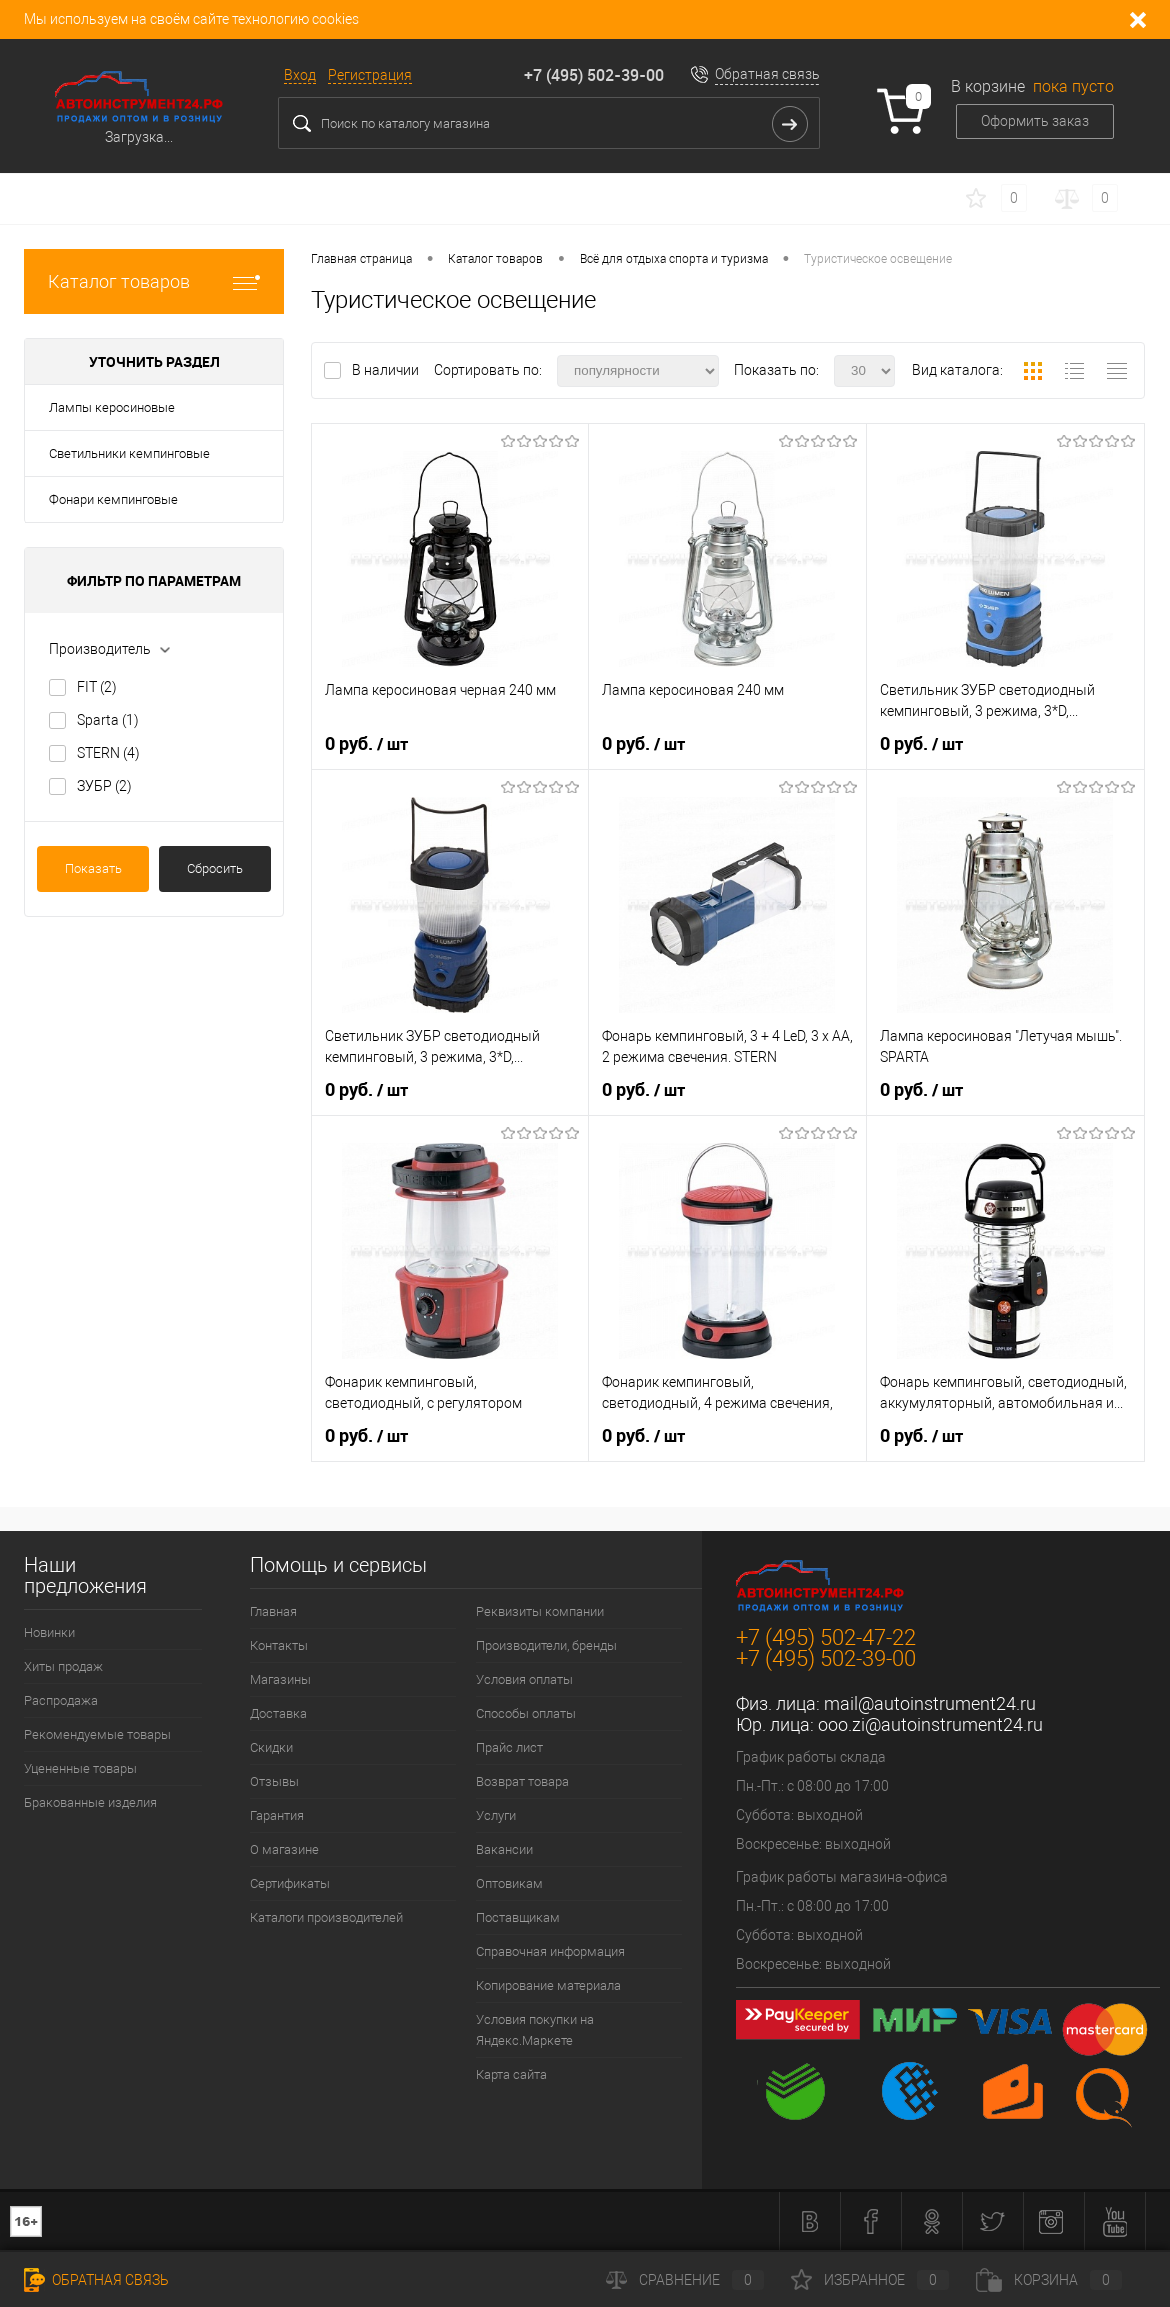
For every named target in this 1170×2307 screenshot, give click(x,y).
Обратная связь (767, 74)
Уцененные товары (80, 1768)
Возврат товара (522, 1781)
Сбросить (215, 868)
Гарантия (277, 1815)
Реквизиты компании (540, 1611)
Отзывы (274, 1781)
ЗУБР (104, 786)
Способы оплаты (526, 1713)
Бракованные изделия (90, 1802)
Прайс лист (509, 1747)
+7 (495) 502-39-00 (594, 75)
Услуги (496, 1815)
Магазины (280, 1679)
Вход (300, 75)
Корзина (1049, 2280)
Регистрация (370, 75)
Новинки (49, 1632)
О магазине (284, 1849)
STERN (108, 753)
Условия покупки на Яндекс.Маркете (535, 2030)
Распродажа (61, 1700)
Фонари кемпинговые (113, 499)
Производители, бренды (546, 1645)
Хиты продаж (63, 1666)
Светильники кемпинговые (129, 453)
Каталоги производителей (326, 1917)
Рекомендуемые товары (97, 1734)
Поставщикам (518, 1917)
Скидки (271, 1747)
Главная (273, 1611)
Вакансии (504, 1849)
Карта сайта (511, 2074)
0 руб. (366, 744)
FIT (97, 687)
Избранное (870, 2280)
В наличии (387, 370)
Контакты (279, 1645)
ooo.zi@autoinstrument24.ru (930, 1724)
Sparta (108, 720)
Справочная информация (550, 1951)
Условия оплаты (524, 1679)
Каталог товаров (154, 281)
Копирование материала (548, 1985)
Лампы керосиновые (112, 407)
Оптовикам (509, 1883)
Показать (93, 868)
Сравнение (685, 2280)
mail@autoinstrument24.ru (930, 1703)
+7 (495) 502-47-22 (826, 1637)
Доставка (278, 1713)
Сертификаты (290, 1883)
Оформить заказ (1035, 121)
